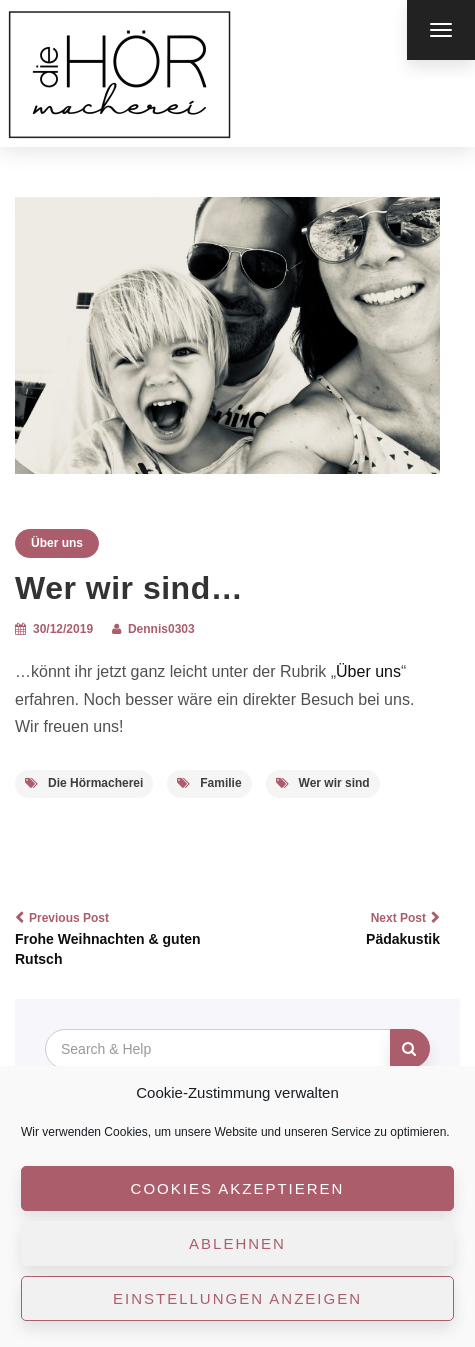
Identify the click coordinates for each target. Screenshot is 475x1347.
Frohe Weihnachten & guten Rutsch (114, 937)
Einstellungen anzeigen (237, 1298)
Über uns (57, 543)
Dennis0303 (161, 629)
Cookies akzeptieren (238, 1188)
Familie (209, 783)
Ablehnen (237, 1243)
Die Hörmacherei (84, 783)
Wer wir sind (323, 783)
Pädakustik (342, 927)
